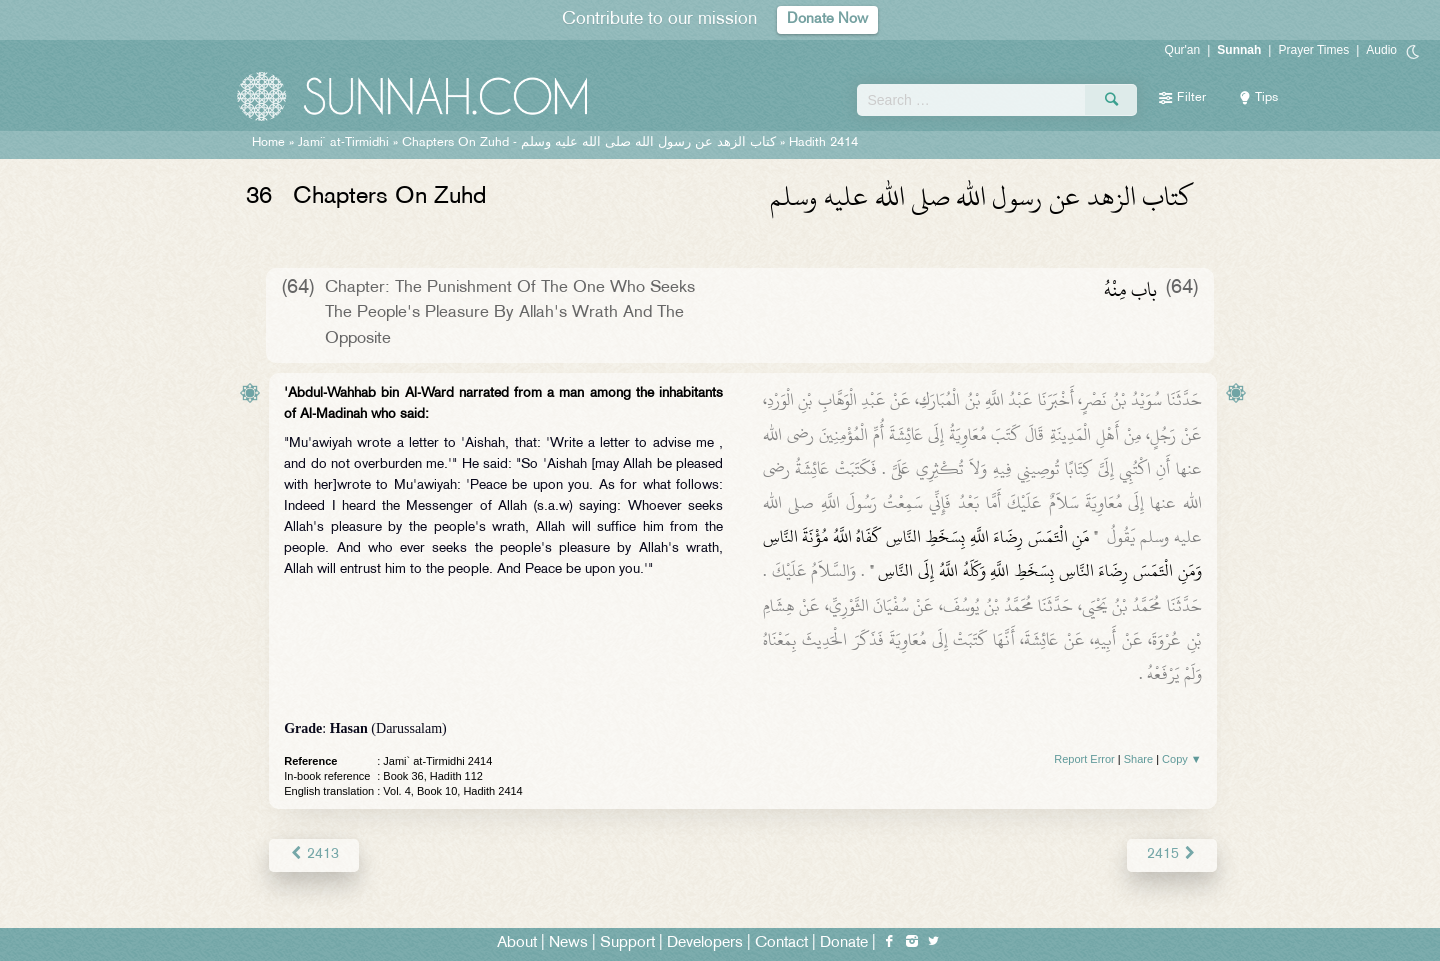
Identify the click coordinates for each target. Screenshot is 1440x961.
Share (1138, 759)
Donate (844, 942)
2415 (1171, 854)
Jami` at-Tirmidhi (343, 143)
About (517, 942)
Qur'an (1183, 50)
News (568, 942)
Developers (705, 942)
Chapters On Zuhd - (589, 143)
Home (268, 143)
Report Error (1084, 759)
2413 (313, 854)
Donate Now (828, 19)
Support (627, 942)
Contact (781, 942)
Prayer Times (1313, 50)
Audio (1381, 50)
